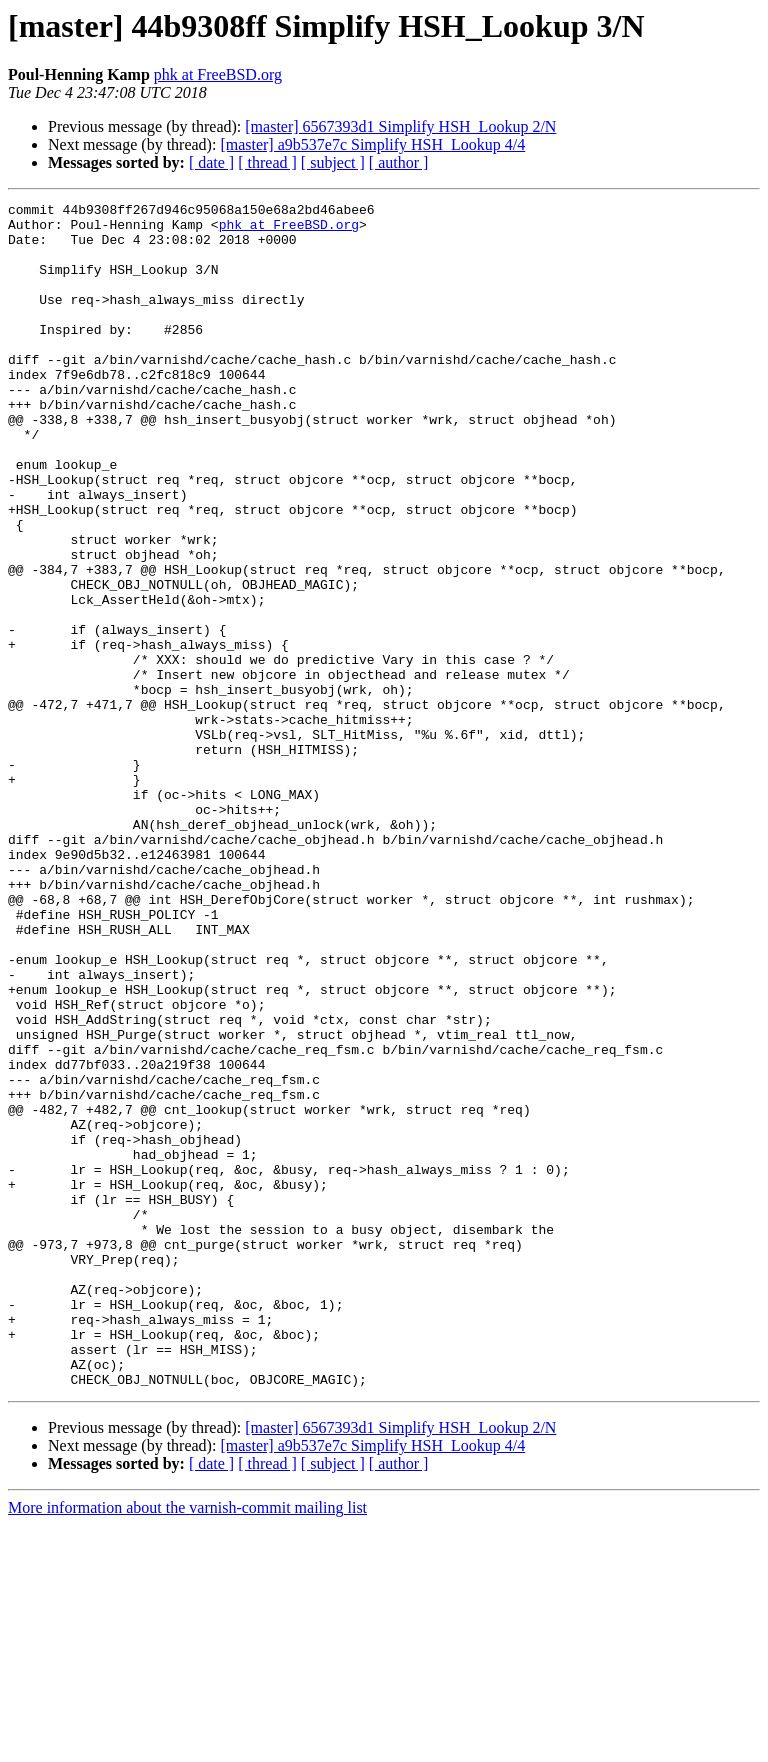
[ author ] (399, 162)
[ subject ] (333, 162)
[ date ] (211, 162)
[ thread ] (267, 162)
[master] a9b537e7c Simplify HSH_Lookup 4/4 (372, 144)
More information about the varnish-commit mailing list (187, 1744)
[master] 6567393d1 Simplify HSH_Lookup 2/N (400, 126)
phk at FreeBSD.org (218, 74)
